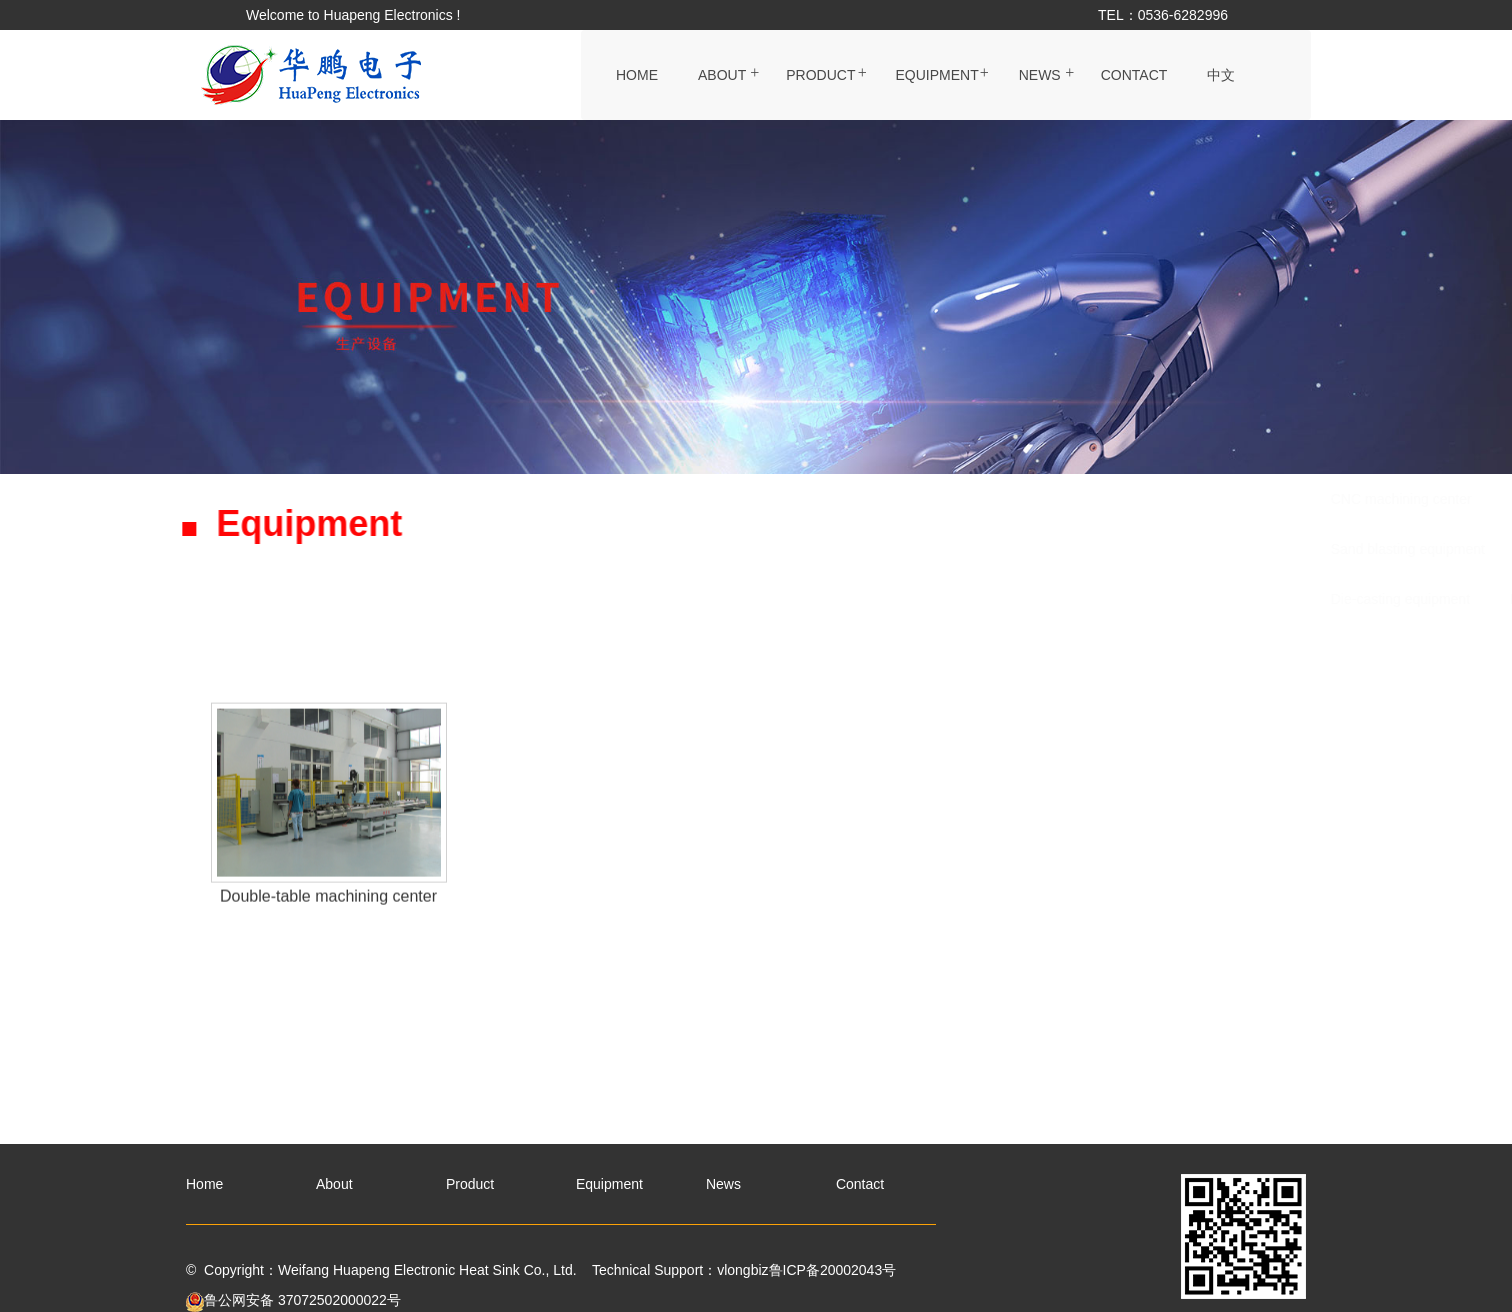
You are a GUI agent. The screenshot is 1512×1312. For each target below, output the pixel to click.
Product (820, 75)
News (1040, 75)
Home (637, 75)
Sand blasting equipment (646, 549)
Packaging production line (829, 499)
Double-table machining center (843, 599)
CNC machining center (639, 499)
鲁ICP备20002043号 (833, 1270)
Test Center (1014, 599)
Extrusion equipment (827, 549)
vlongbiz (742, 1270)
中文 (1221, 75)
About (722, 75)
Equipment (936, 75)
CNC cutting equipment (1190, 499)
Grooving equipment (1214, 549)
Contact (1134, 75)
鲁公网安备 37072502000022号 (293, 1300)
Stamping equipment (1014, 499)
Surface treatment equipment (1020, 549)
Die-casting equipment (638, 599)
